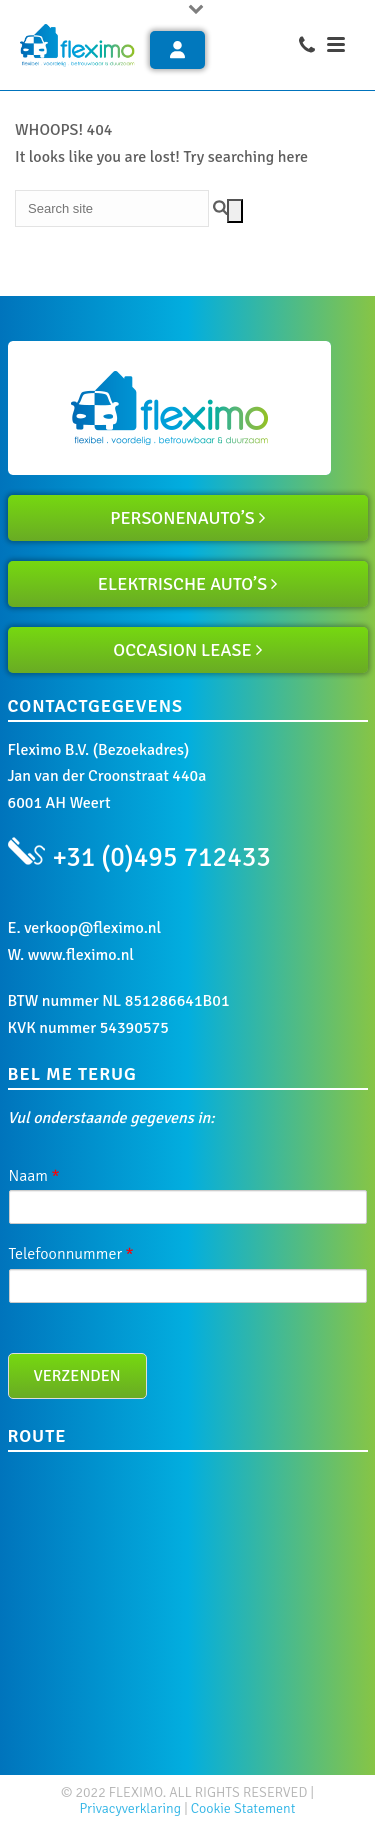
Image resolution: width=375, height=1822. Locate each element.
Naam (34, 1176)
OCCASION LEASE (182, 650)
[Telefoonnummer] (188, 1286)
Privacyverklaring (131, 1808)
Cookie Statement (243, 1808)
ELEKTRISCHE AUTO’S (182, 584)
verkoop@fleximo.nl (92, 928)
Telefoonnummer (71, 1254)
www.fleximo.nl (81, 955)
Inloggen (177, 49)
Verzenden (77, 1376)
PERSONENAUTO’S (182, 518)
